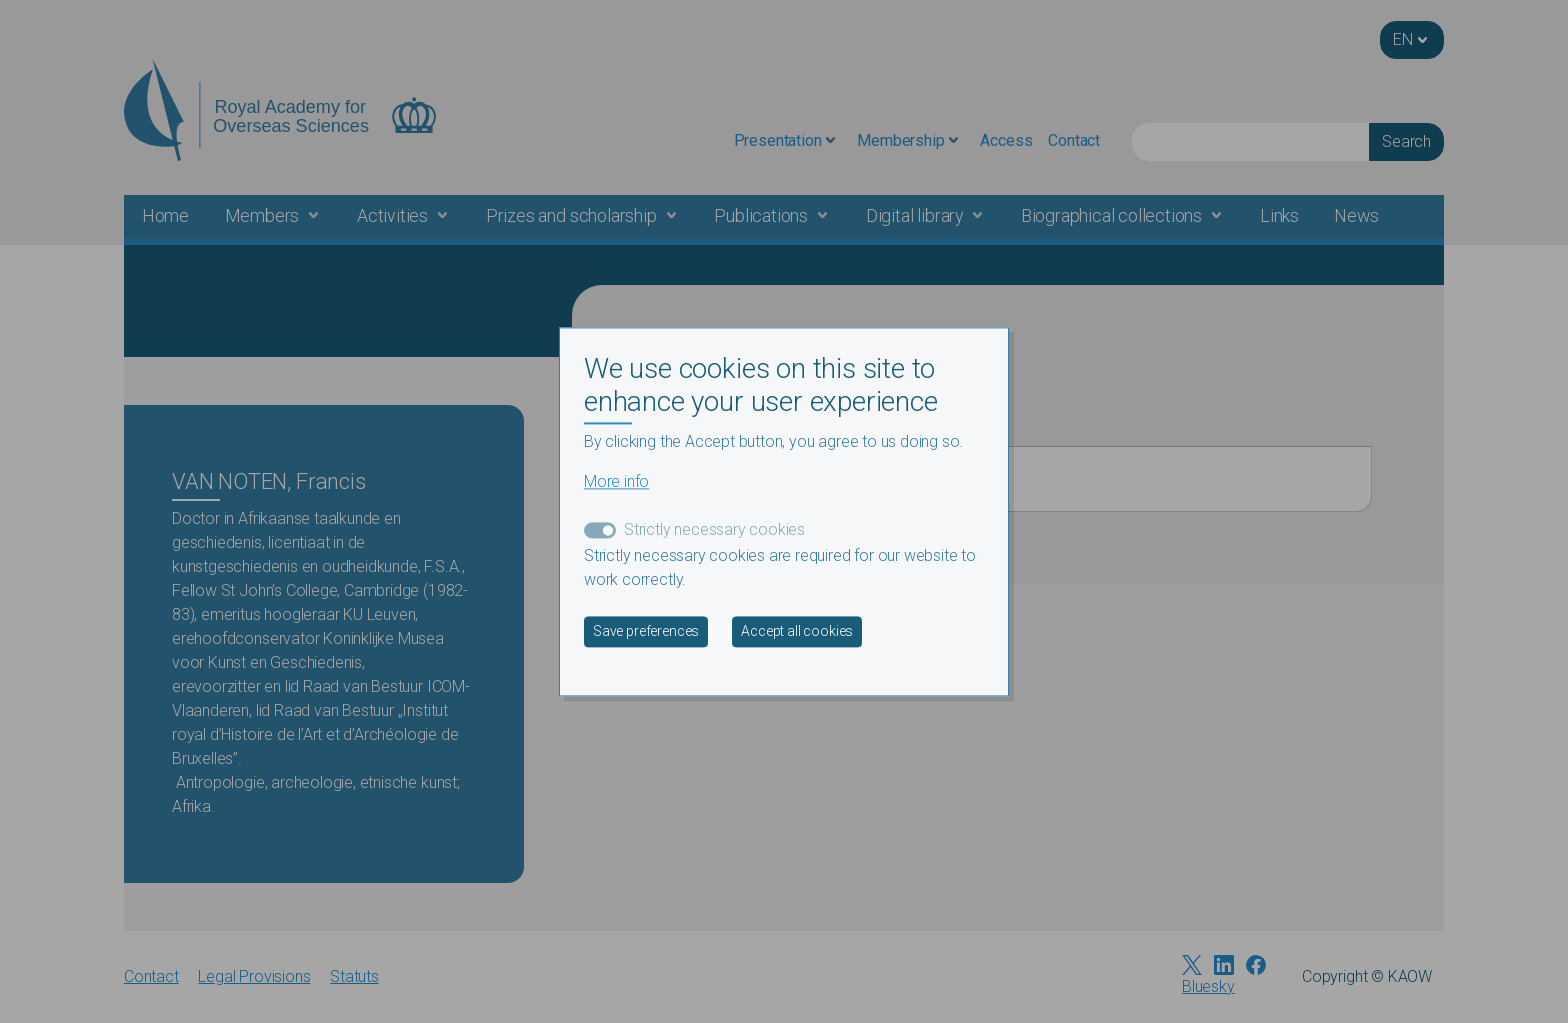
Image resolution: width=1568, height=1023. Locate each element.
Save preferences (646, 631)
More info (616, 481)
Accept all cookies (797, 631)
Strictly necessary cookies (714, 529)
